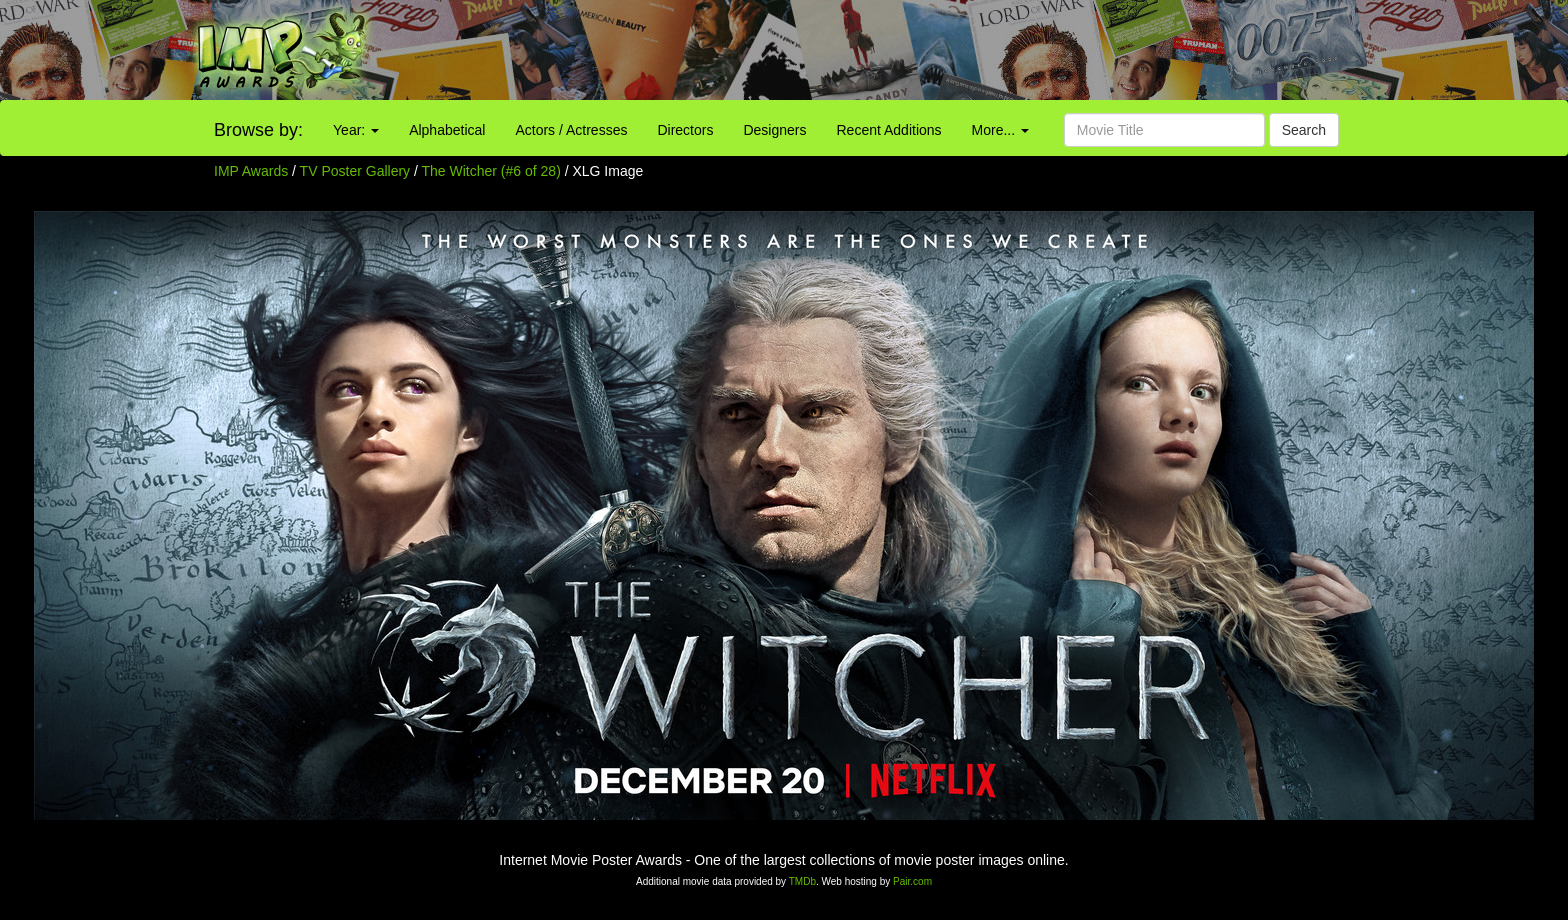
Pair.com (912, 881)
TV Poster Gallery (355, 171)
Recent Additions (889, 130)
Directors (685, 130)
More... (1000, 130)
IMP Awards (251, 171)
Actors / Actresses (571, 130)
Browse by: (258, 130)
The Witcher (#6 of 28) (491, 171)
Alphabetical (447, 130)
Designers (774, 130)
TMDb (802, 881)
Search (1304, 130)
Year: (356, 130)
